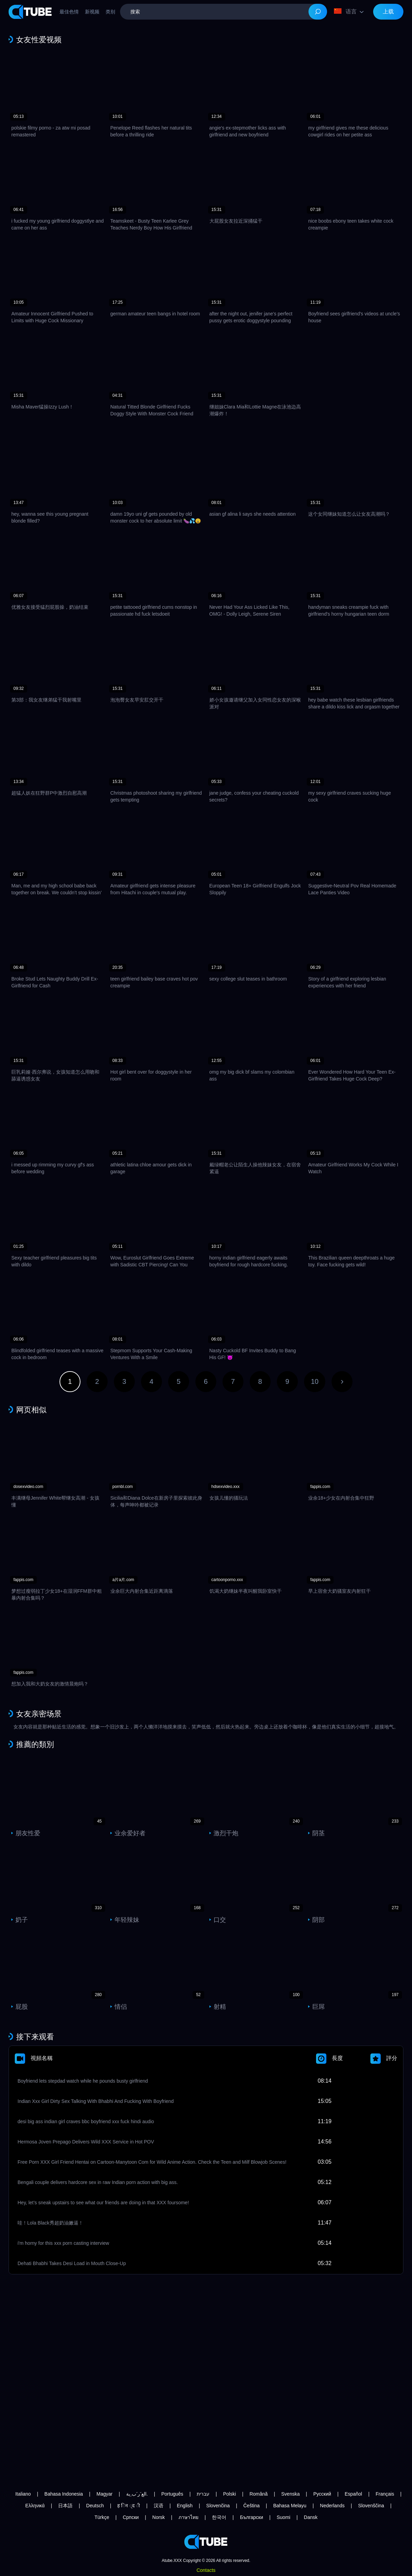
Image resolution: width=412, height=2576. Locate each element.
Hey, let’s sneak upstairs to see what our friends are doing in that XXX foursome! (103, 2202)
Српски (131, 2517)
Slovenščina (371, 2505)
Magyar (105, 2494)
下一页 (342, 1381)
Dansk (311, 2517)
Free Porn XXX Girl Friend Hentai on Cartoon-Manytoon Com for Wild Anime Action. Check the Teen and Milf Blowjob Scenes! (152, 2162)
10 (314, 1381)
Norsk (158, 2517)
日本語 (65, 2505)
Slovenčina (218, 2505)
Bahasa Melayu (289, 2505)
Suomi (283, 2517)
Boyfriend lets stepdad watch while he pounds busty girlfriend (83, 2081)
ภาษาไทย (188, 2517)
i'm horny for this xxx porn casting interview (63, 2243)
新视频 (92, 11)
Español (353, 2494)
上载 (388, 11)
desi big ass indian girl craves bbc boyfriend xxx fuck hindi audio (86, 2121)
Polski (229, 2494)
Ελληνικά (35, 2505)
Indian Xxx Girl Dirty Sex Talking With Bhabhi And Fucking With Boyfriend (96, 2101)
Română (258, 2494)
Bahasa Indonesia (63, 2494)
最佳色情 (69, 11)
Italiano (23, 2494)
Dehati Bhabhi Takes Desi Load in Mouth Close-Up (72, 2263)
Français (385, 2494)
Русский (322, 2494)
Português (172, 2494)
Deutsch (95, 2505)
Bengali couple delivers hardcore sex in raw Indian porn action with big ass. (98, 2182)
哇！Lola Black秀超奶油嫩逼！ (50, 2223)
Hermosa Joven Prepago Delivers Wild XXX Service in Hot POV (86, 2141)
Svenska (290, 2494)
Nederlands (332, 2505)
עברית (203, 2494)
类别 (110, 11)
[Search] (317, 12)
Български (251, 2517)
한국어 (219, 2517)
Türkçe (102, 2517)
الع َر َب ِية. (137, 2494)
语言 (345, 11)
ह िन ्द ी (128, 2505)
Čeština (251, 2505)
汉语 (158, 2505)
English (185, 2505)
